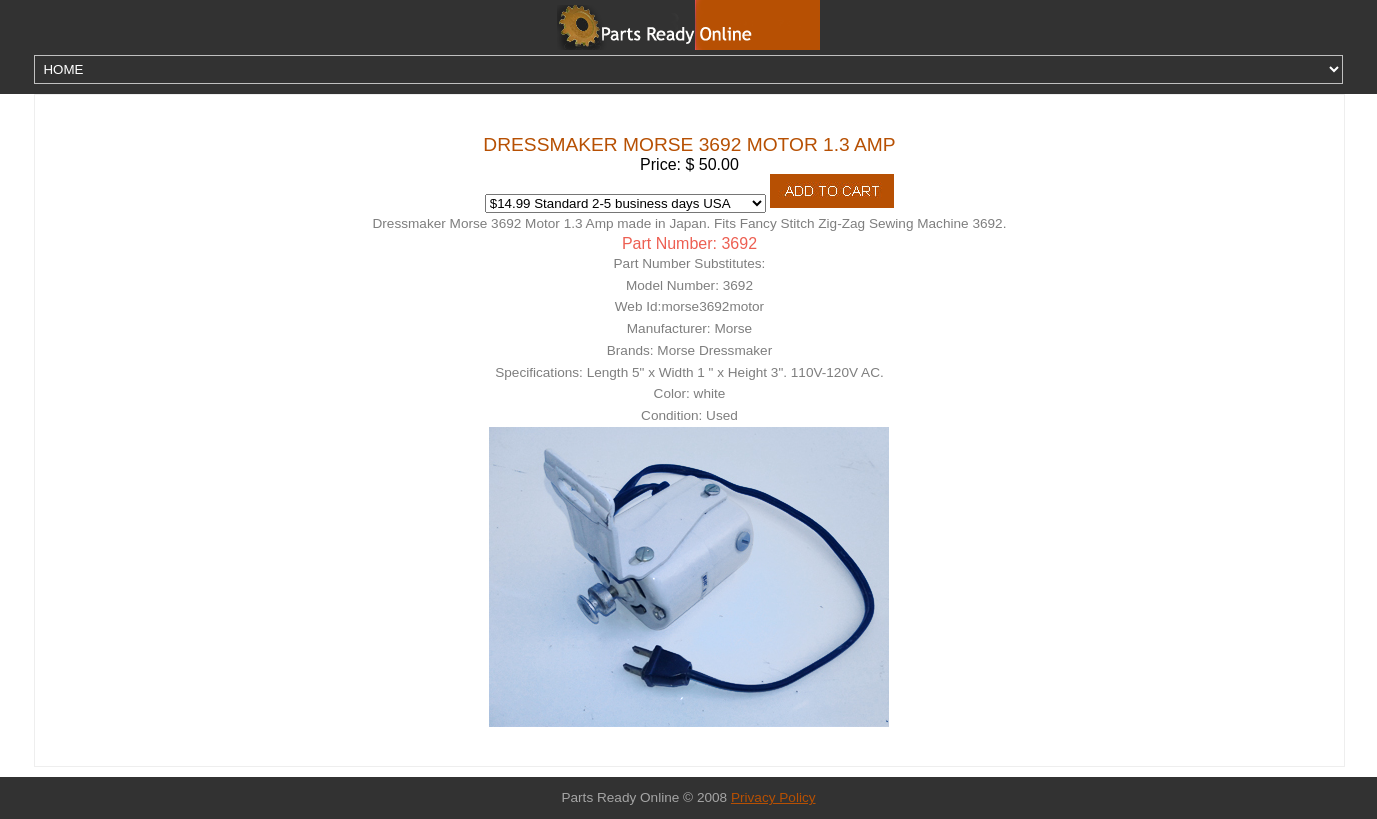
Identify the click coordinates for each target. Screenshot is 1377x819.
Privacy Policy (773, 797)
